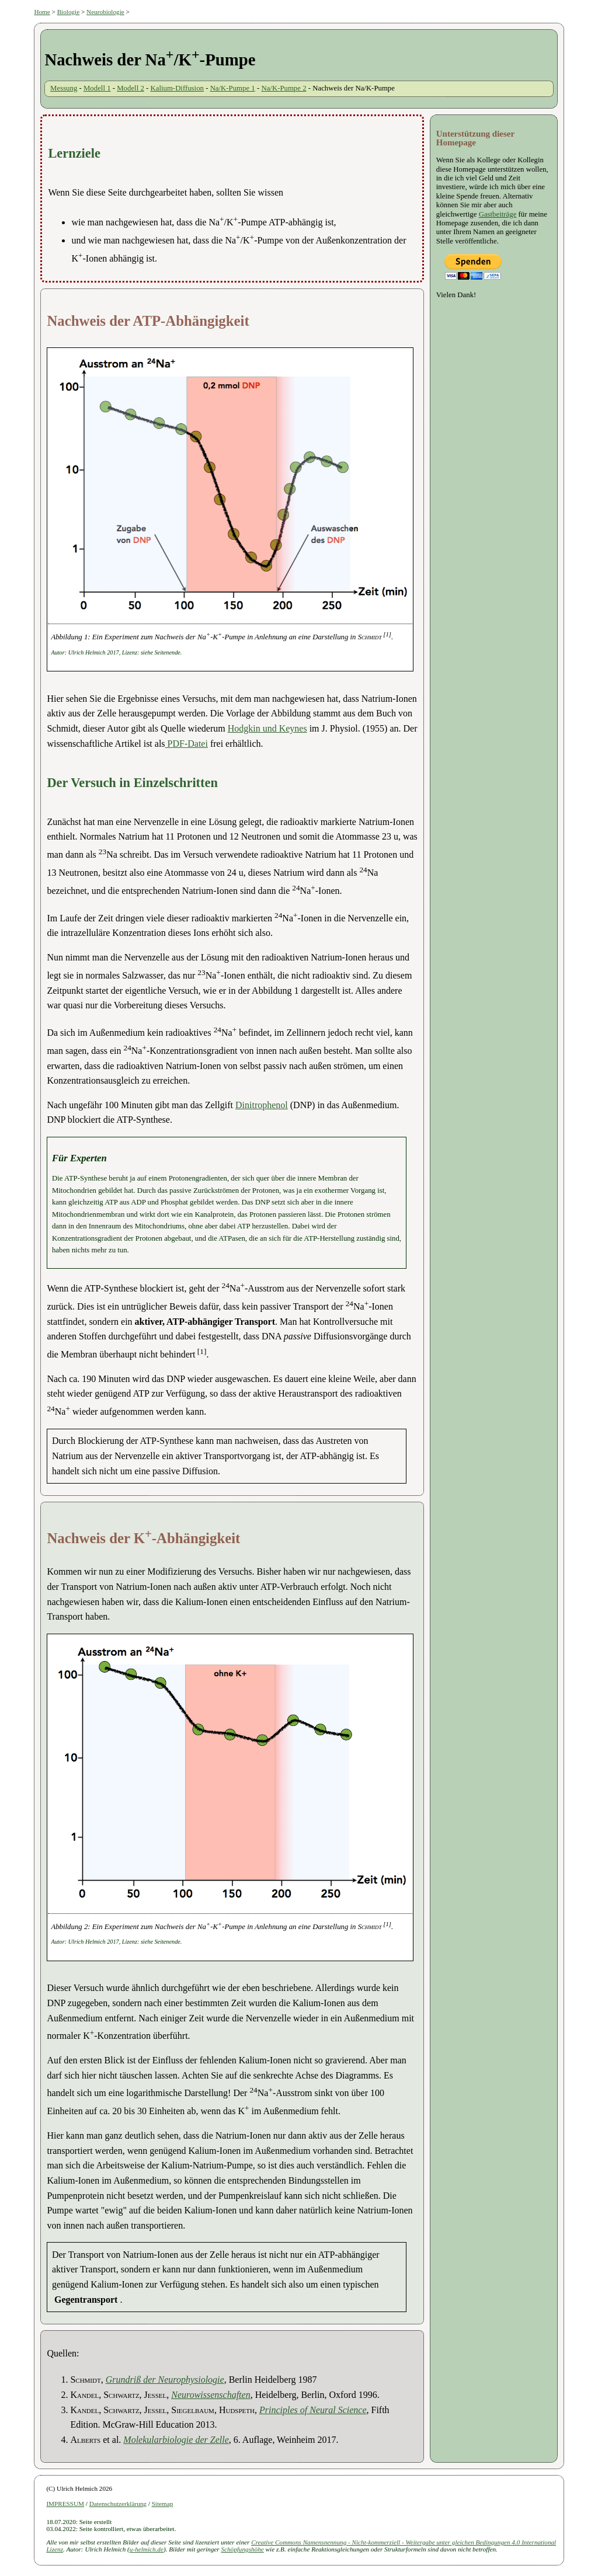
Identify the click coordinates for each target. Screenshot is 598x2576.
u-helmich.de (147, 2549)
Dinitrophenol (261, 1105)
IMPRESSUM (65, 2503)
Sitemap (162, 2503)
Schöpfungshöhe (242, 2549)
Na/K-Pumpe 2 (283, 88)
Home (42, 11)
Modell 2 (130, 88)
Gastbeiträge (498, 214)
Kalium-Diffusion (176, 88)
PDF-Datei (186, 744)
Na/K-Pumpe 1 (232, 88)
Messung (63, 88)
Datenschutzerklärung (118, 2503)
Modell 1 (97, 88)
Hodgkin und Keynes (267, 728)
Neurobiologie (105, 11)
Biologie (68, 11)
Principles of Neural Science (313, 2410)
